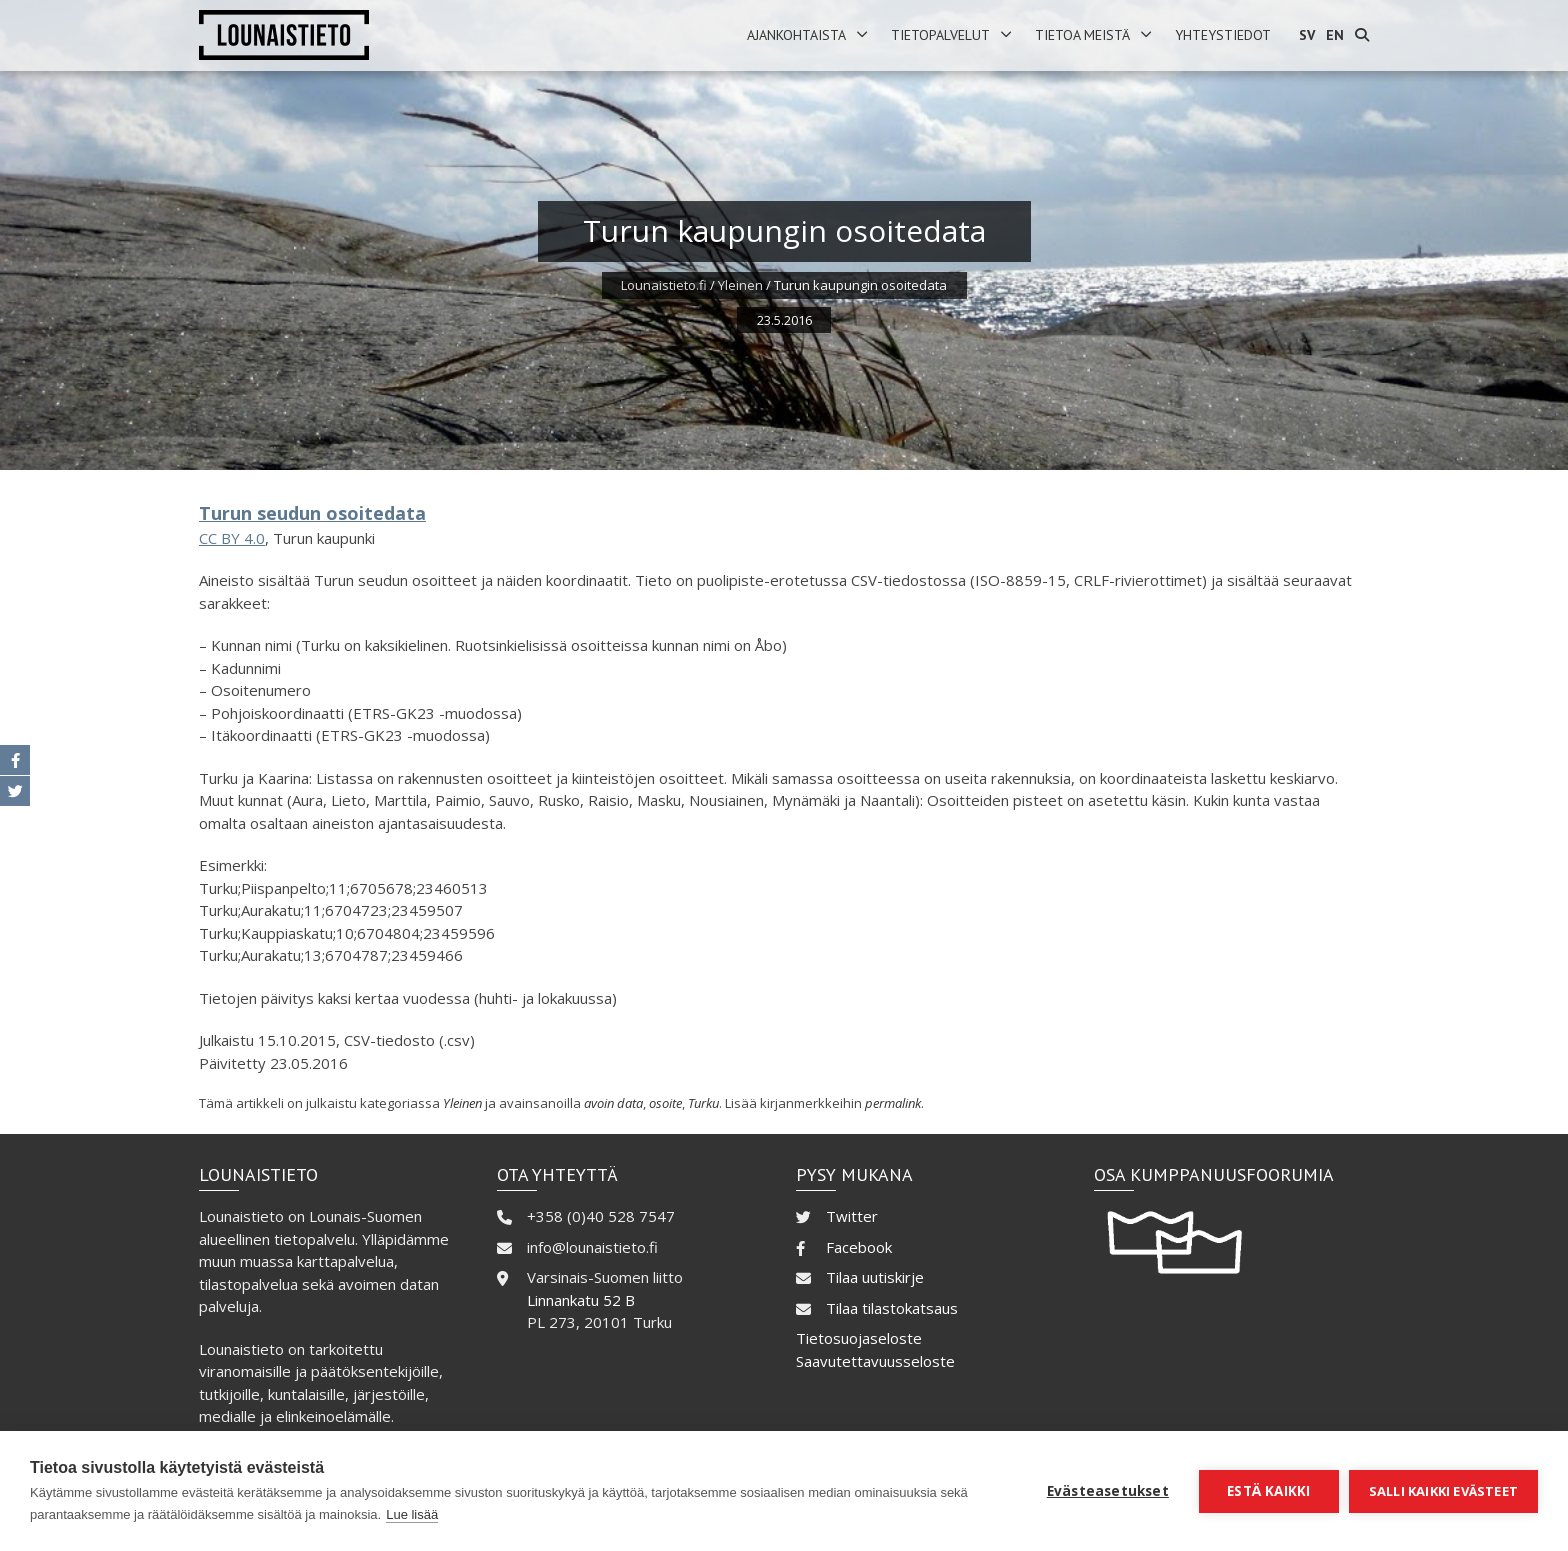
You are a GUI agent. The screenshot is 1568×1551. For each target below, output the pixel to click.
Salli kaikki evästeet (1443, 1491)
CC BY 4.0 (232, 538)
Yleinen (740, 285)
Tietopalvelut (940, 35)
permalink (893, 1103)
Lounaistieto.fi (664, 285)
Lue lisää (412, 1514)
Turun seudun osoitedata (312, 513)
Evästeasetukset (1108, 1491)
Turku (703, 1103)
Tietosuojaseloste (859, 1338)
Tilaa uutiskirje (875, 1277)
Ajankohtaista (796, 35)
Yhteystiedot (1223, 35)
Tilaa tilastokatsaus (892, 1308)
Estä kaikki (1268, 1491)
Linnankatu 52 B (581, 1300)
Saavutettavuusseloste (875, 1361)
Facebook (859, 1247)
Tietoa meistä (1082, 35)
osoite (665, 1103)
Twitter (852, 1216)
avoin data (613, 1103)
